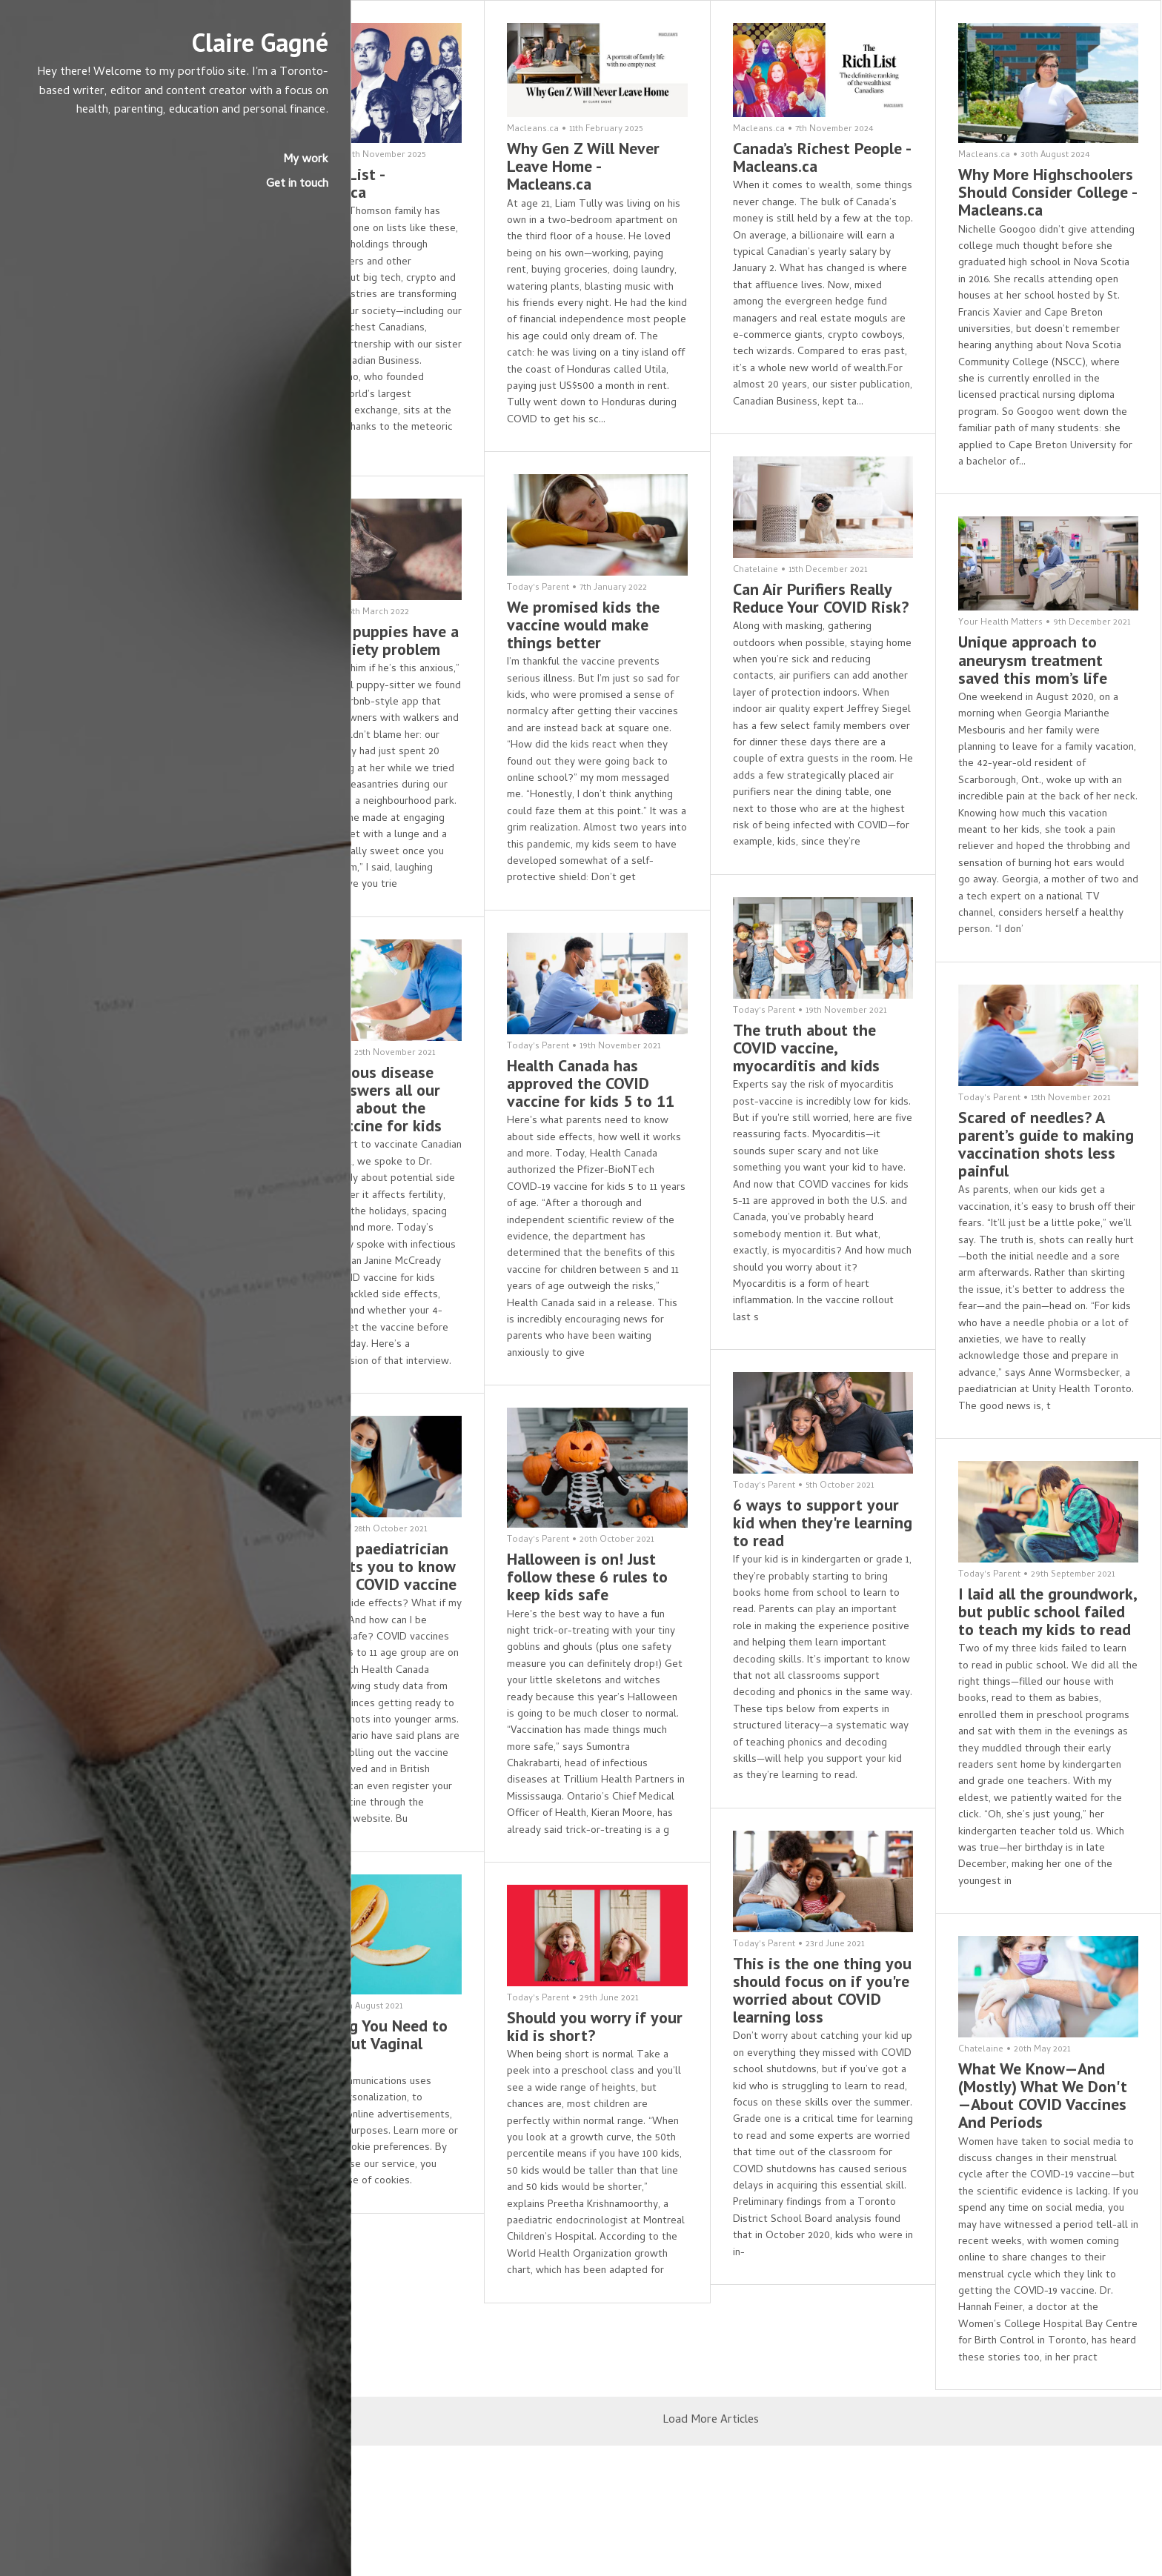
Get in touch (205, 203)
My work (213, 178)
